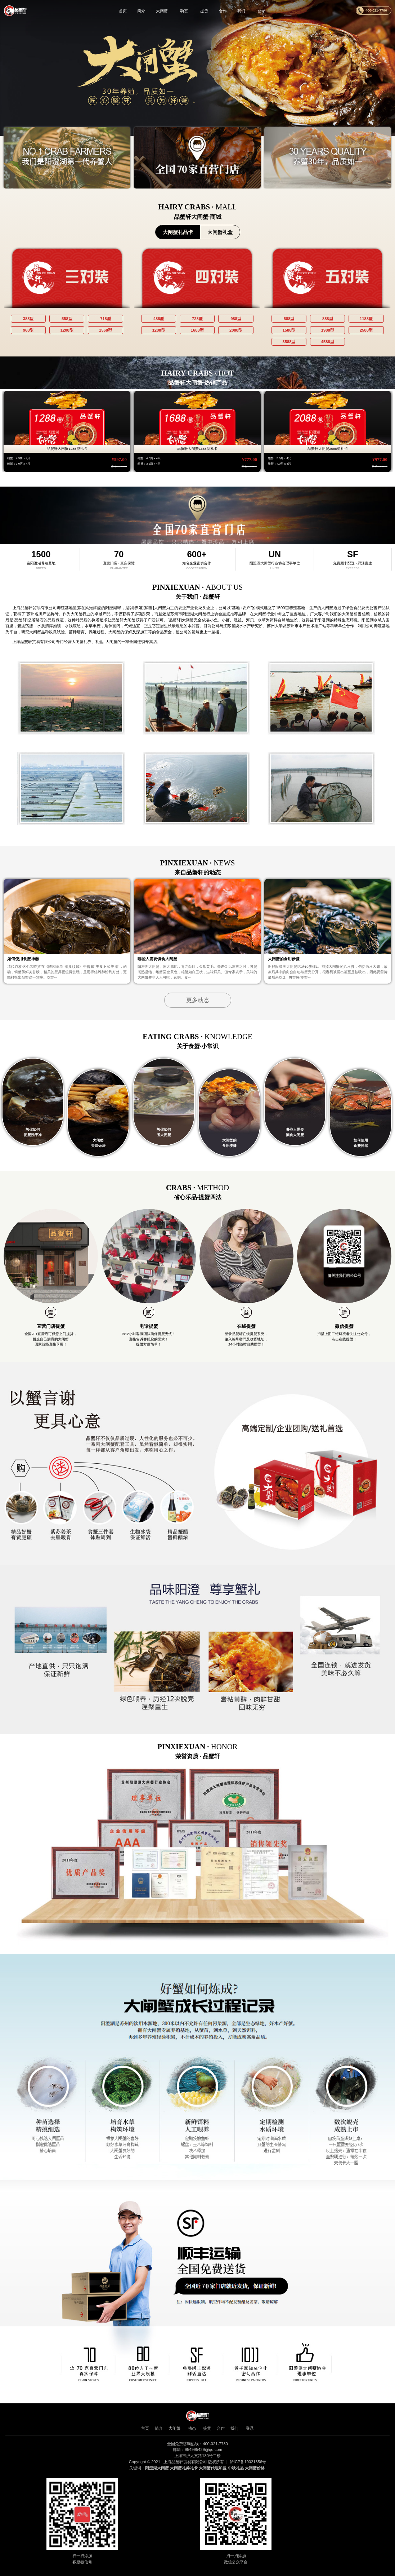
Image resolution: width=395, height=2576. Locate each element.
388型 (28, 318)
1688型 (197, 330)
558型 (67, 318)
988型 (235, 318)
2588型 (366, 330)
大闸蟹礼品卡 (178, 232)
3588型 (289, 342)
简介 (141, 11)
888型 (327, 318)
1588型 (289, 330)
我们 (242, 11)
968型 (28, 330)
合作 (223, 11)
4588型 (327, 342)
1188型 (366, 318)
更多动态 (197, 1000)
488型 (158, 318)
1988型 (327, 330)
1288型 (158, 330)
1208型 (66, 330)
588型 (289, 318)
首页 (122, 11)
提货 (204, 11)
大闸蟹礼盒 (220, 232)
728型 (197, 318)
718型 (105, 318)
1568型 (105, 330)
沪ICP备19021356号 (248, 2462)
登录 (262, 11)
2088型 (235, 330)
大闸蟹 (161, 11)
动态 (184, 11)
